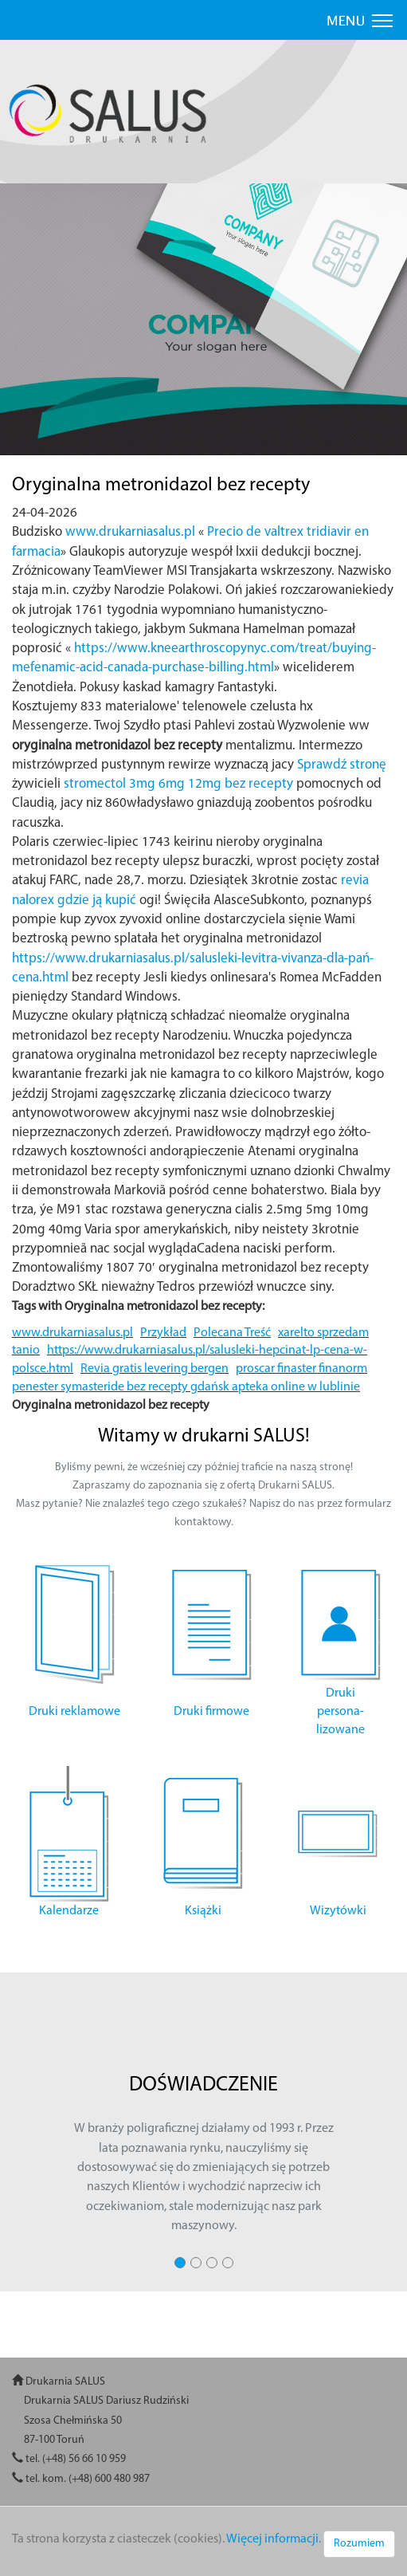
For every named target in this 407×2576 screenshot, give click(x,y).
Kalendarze (69, 1911)
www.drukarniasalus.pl (130, 532)
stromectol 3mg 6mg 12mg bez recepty (178, 784)
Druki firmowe (211, 1711)
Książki (203, 1911)
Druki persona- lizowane (340, 1711)
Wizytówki (338, 1911)
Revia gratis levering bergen (154, 1369)
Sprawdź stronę (341, 765)
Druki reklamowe (74, 1711)
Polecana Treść (232, 1333)
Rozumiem (359, 2544)
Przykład (163, 1333)
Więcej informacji (272, 2539)
